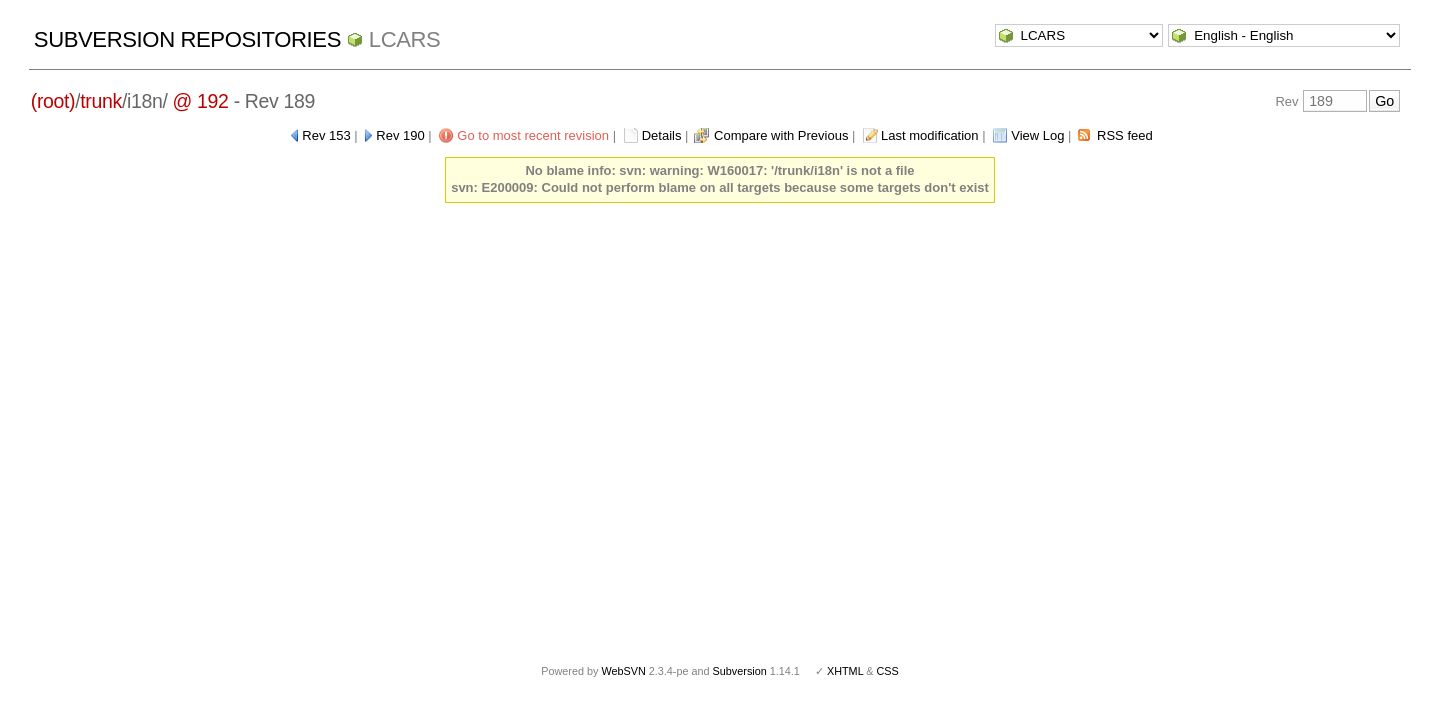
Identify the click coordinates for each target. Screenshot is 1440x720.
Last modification (930, 135)
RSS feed (1125, 135)
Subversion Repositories (187, 39)
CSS (888, 671)
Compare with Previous (781, 135)
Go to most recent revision (533, 135)
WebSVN (623, 671)
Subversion (740, 671)
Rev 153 (326, 135)
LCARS (405, 39)
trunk (101, 101)
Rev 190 (400, 135)
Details (662, 135)
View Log (1037, 135)
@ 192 (201, 101)
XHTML (845, 671)
